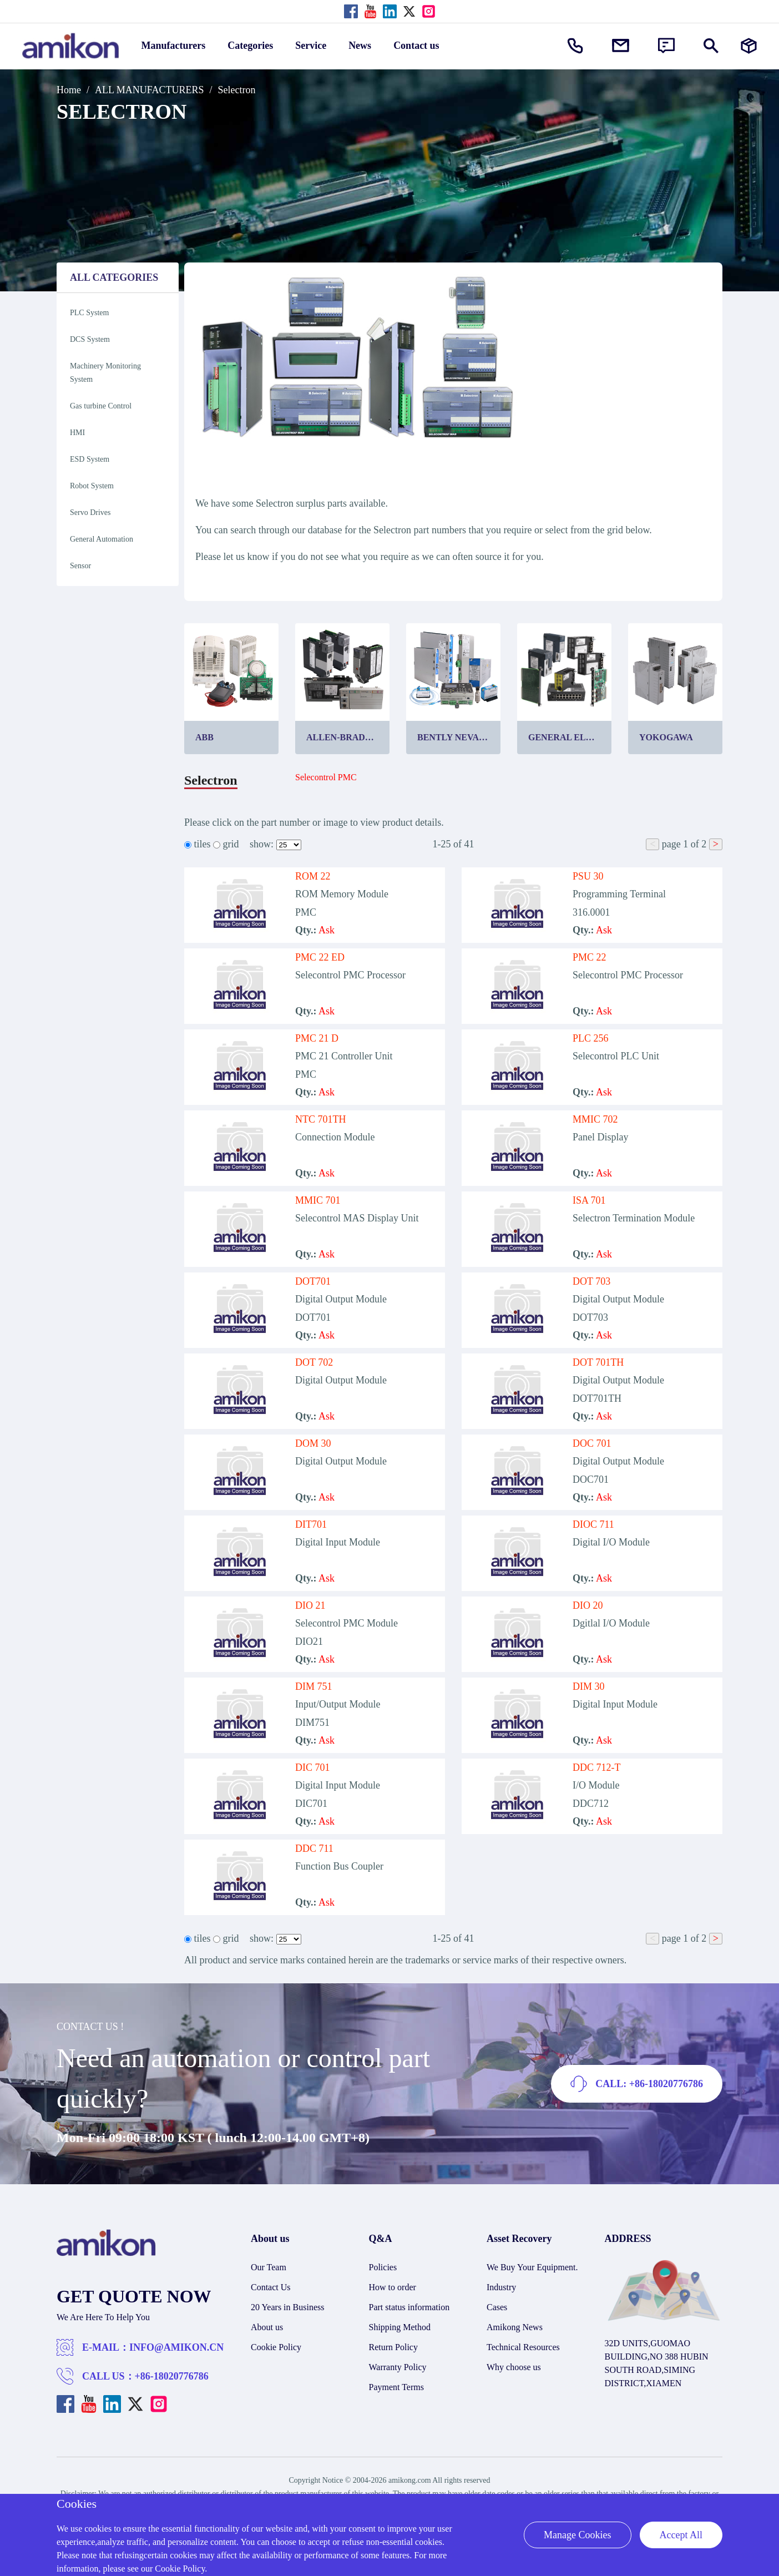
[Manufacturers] (749, 46)
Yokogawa (666, 737)
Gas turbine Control (100, 406)
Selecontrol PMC (326, 777)
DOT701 (313, 1281)
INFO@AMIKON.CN (176, 2347)
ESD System (89, 459)
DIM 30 (589, 1686)
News (359, 45)
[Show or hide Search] (711, 45)
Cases (497, 2307)
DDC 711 (314, 1848)
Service (310, 45)
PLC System (89, 313)
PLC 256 (591, 1038)
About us (267, 2327)
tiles (202, 844)
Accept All (681, 2534)
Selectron (237, 89)
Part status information (409, 2307)
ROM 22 (313, 876)
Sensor (80, 566)
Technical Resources (523, 2347)
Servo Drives (90, 512)
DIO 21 (310, 1605)
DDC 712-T (597, 1767)
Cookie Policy (276, 2347)
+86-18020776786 (172, 2376)
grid (231, 844)
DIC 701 (312, 1767)
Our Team (268, 2267)
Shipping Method (400, 2327)
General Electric (569, 737)
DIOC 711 (593, 1524)
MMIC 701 (318, 1200)
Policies (383, 2267)
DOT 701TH (598, 1362)
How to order (392, 2287)
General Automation (101, 539)
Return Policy (393, 2347)
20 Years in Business (287, 2307)
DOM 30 (313, 1443)
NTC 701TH (320, 1119)
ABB (204, 737)
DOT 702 (314, 1362)
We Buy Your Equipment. (532, 2267)
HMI (77, 432)
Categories (250, 45)
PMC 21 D (316, 1038)
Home (69, 89)
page (671, 844)
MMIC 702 (595, 1119)
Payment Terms (396, 2387)
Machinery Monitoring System (105, 372)
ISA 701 (589, 1200)
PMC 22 (589, 957)
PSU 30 (588, 876)
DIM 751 (313, 1686)
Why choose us (514, 2367)
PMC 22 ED (320, 957)
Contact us (416, 45)
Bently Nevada (454, 737)
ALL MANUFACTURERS (149, 89)
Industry (501, 2287)
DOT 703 (591, 1281)
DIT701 (311, 1524)
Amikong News (515, 2327)
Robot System (92, 486)
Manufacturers (173, 45)
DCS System (90, 339)
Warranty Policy (398, 2367)
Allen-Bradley (344, 737)
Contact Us (271, 2287)
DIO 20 (588, 1605)
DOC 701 (592, 1443)
